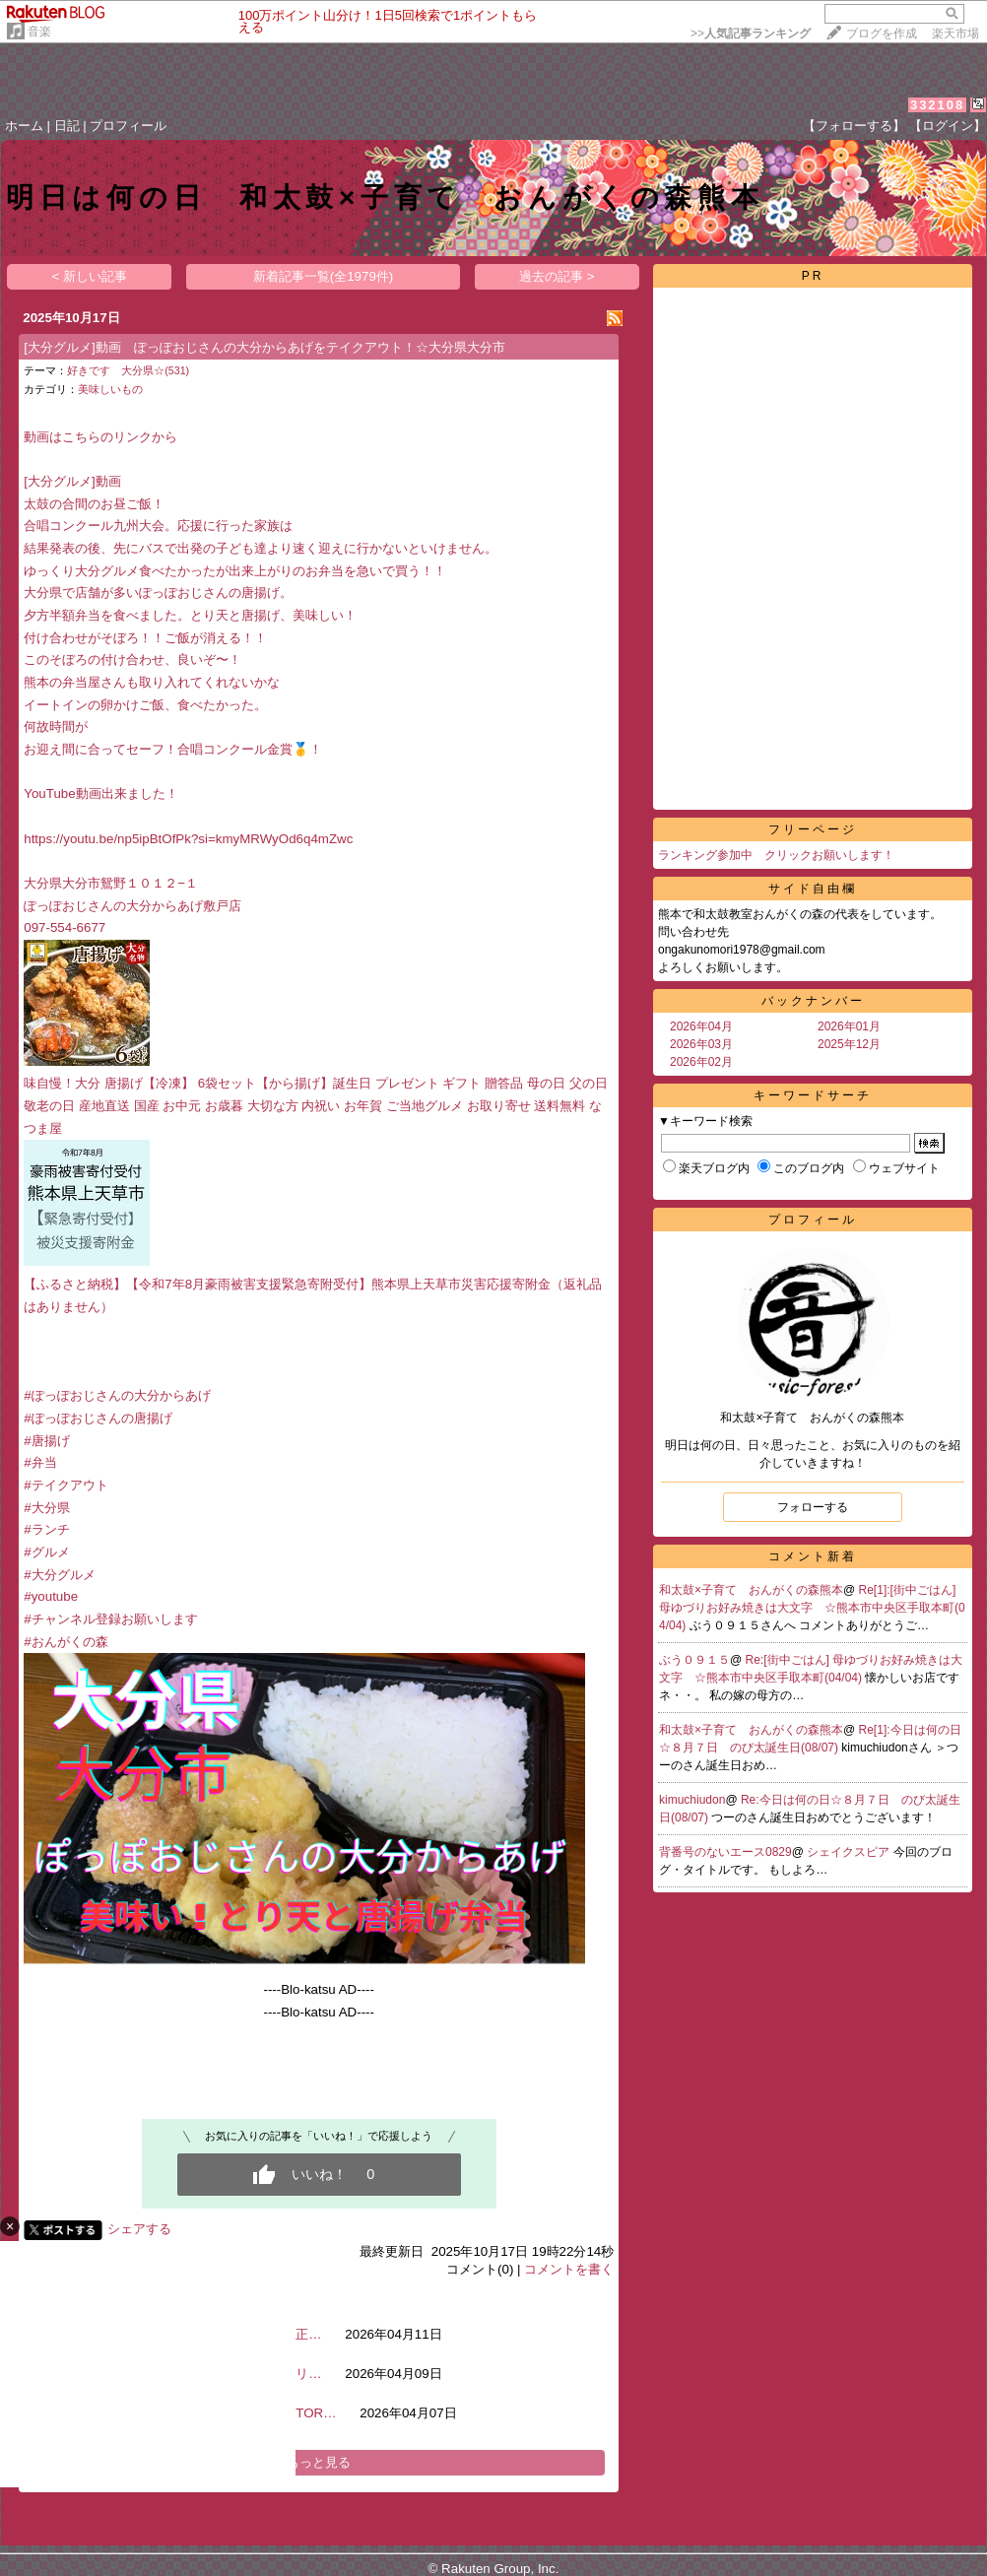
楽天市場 (955, 33)
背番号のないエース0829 (725, 1852)
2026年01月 (849, 1026)
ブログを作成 (881, 33)
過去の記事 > (557, 276)
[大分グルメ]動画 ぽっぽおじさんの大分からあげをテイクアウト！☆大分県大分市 (264, 347)
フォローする (812, 1507)
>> (751, 33)
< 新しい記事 (90, 276)
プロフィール (128, 125)
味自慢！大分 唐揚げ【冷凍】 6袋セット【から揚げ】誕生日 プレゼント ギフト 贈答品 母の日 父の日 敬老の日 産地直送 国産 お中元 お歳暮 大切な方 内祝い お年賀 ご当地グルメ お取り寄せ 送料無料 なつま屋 (315, 1105)
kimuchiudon (692, 1800)
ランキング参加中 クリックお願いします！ (776, 855)
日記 (67, 125)
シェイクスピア (849, 1852)
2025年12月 (849, 1044)
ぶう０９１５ (694, 1660)
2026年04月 (701, 1026)
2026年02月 (701, 1062)
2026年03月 (701, 1044)
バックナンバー (813, 1001)
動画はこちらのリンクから (100, 436)
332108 (937, 105)
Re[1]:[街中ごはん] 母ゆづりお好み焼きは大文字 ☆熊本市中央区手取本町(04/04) (812, 1607)
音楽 (39, 31)
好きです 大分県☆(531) (128, 370)
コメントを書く (569, 2269)
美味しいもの (110, 389)
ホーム (24, 125)
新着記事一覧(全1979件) (323, 276)
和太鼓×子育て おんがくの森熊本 (751, 1590)
